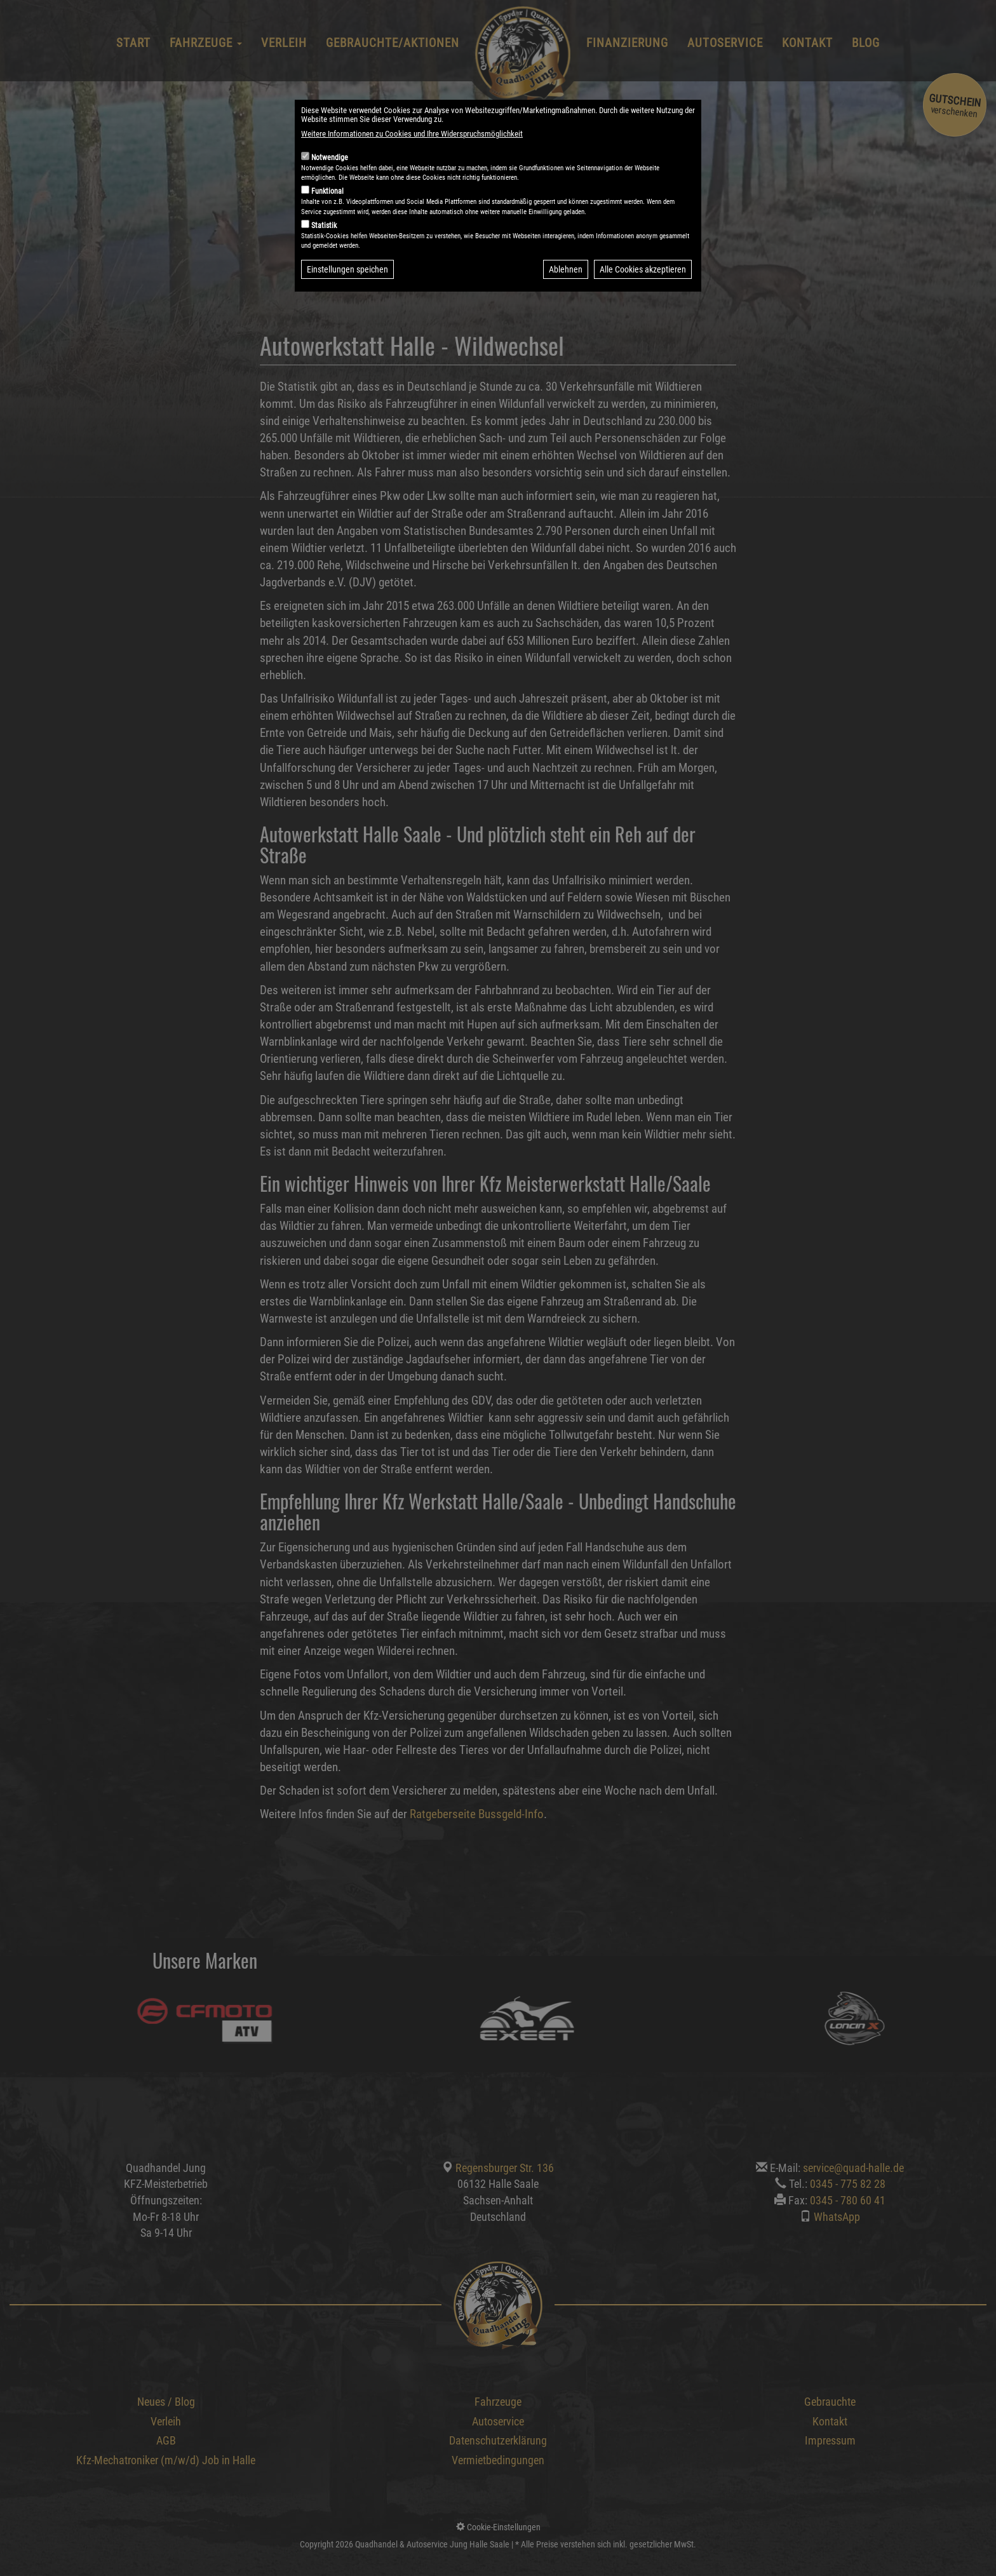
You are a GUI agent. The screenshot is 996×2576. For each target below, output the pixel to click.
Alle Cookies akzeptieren (643, 269)
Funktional (327, 191)
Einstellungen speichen (347, 269)
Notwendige (329, 157)
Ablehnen (565, 269)
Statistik (324, 225)
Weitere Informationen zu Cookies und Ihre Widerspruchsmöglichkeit (412, 133)
